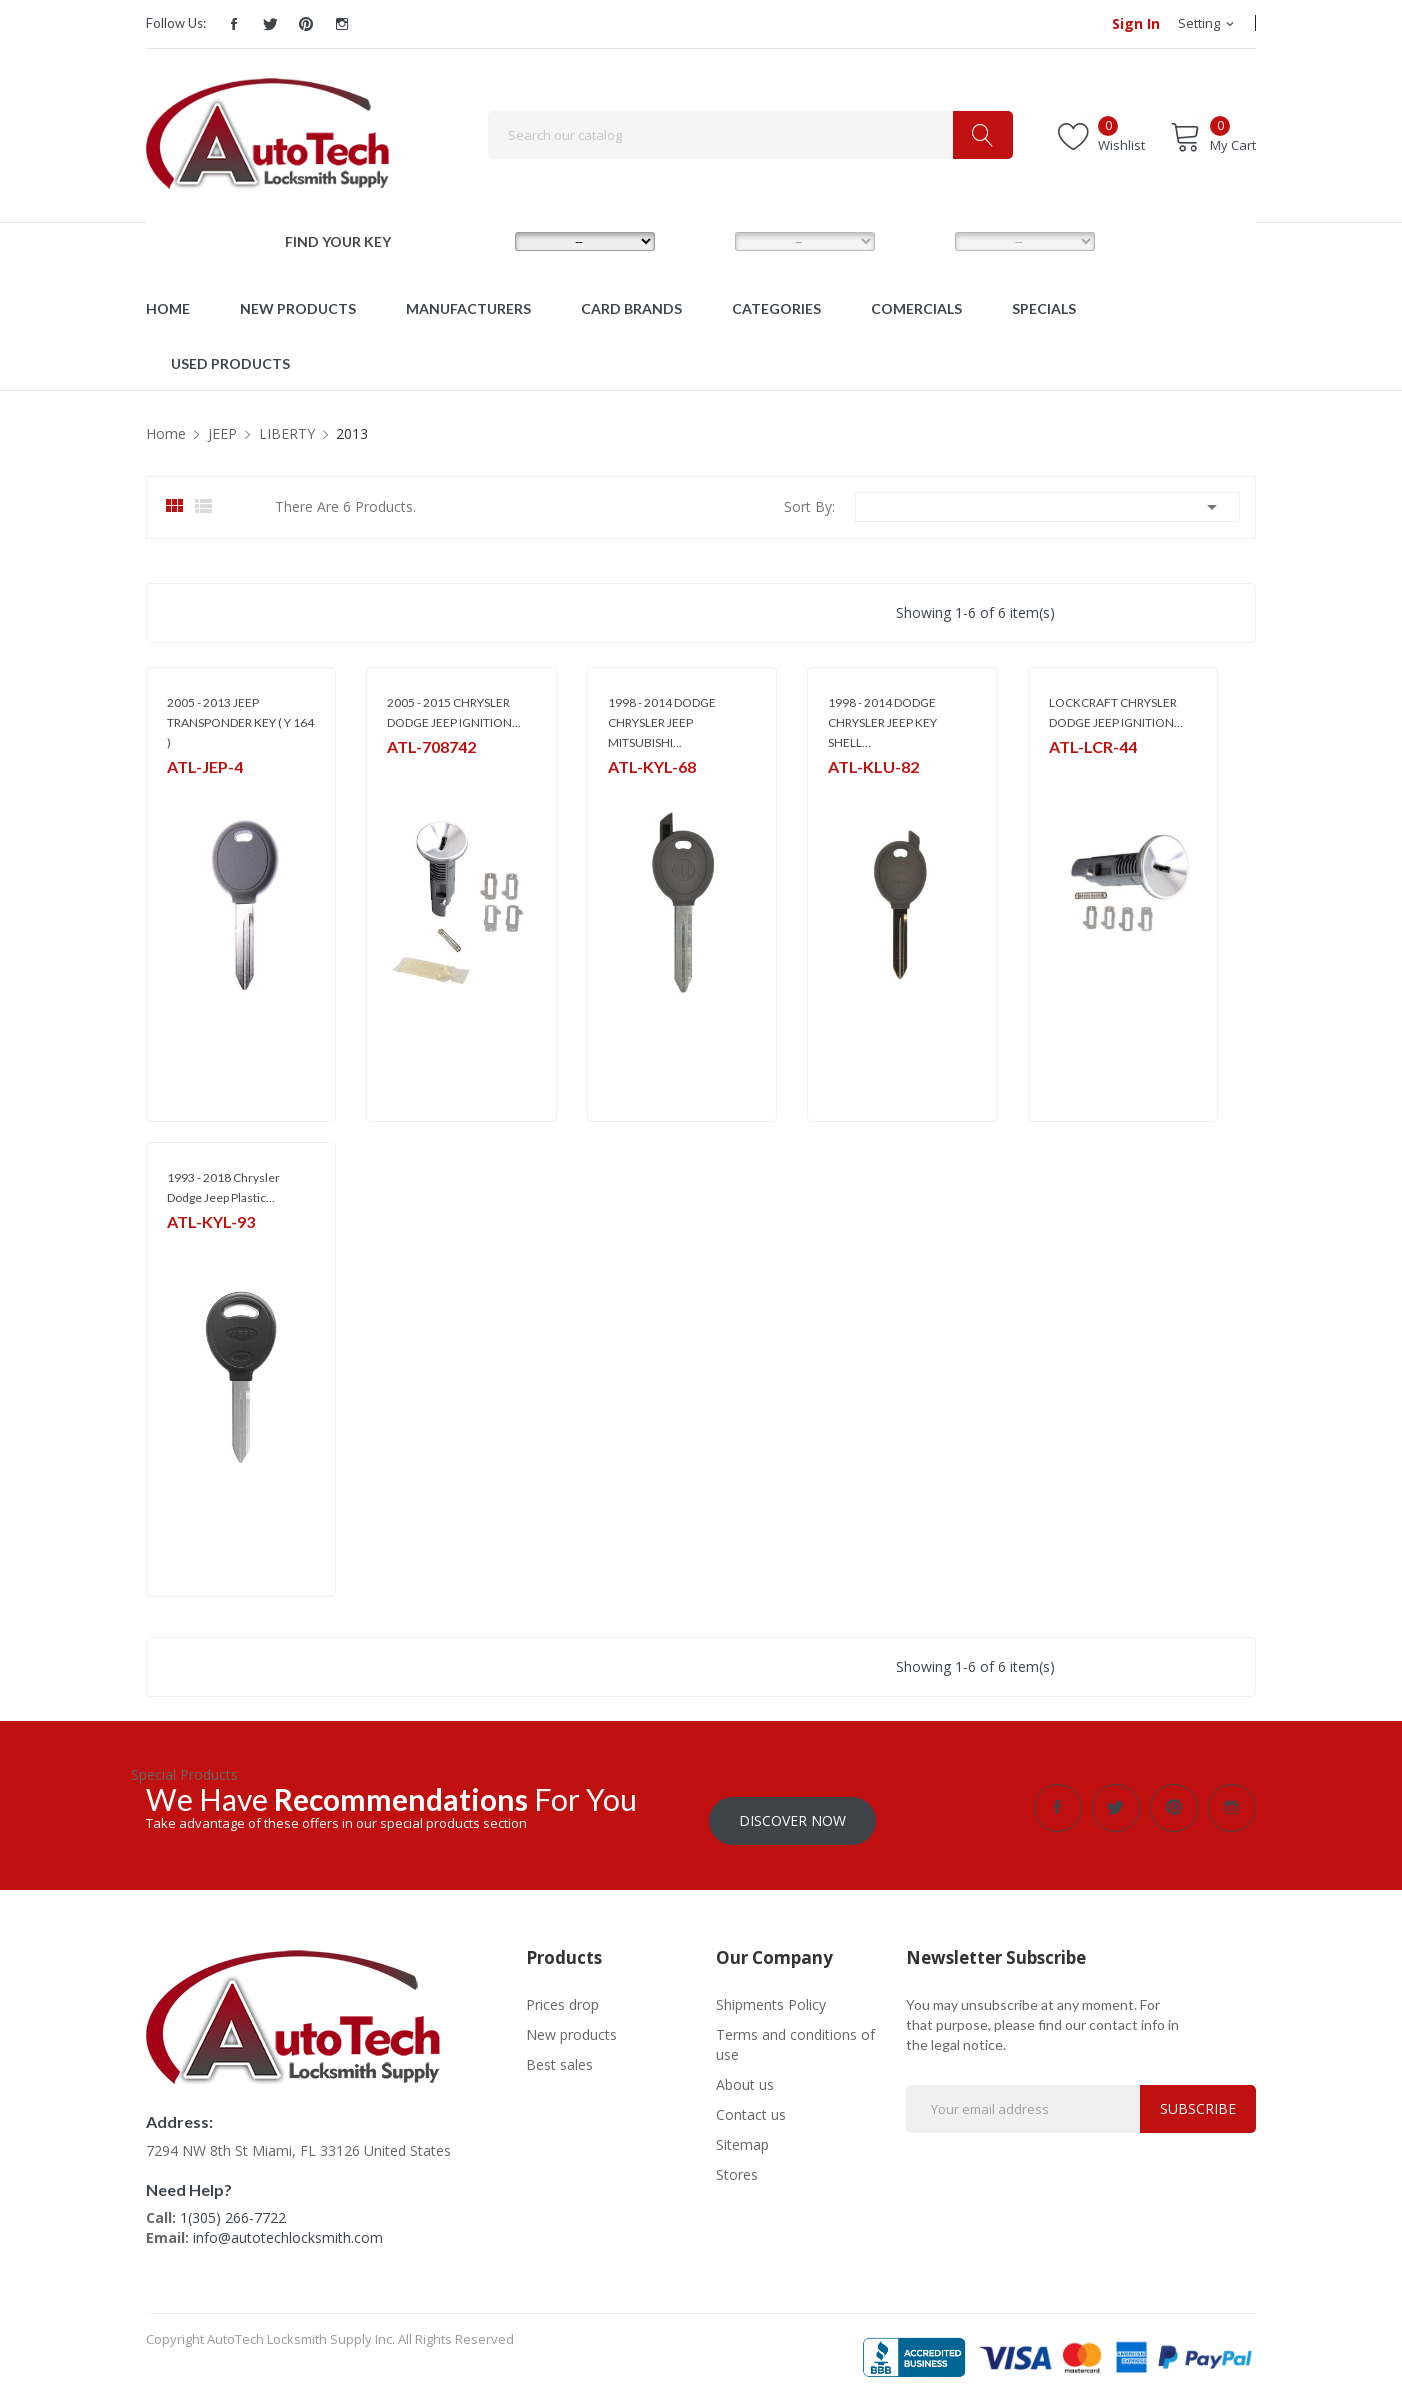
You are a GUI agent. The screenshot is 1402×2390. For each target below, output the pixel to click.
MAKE (481, 241)
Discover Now (792, 1807)
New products (571, 2021)
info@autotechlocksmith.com (288, 2224)
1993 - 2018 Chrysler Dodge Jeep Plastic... (223, 1187)
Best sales (559, 2051)
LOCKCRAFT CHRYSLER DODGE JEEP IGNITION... (1116, 712)
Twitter (270, 24)
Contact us (751, 2101)
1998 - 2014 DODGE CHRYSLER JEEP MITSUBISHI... (662, 722)
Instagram (342, 24)
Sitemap (742, 2131)
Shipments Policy (771, 1991)
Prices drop (562, 1991)
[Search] (750, 135)
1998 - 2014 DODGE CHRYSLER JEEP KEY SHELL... (882, 722)
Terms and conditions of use (795, 2031)
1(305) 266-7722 (233, 2204)
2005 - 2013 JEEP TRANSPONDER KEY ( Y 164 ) (240, 722)
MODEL (706, 241)
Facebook (234, 24)
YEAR (918, 241)
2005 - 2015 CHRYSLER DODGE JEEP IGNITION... (454, 712)
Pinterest (306, 24)
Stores (737, 2161)
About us (745, 2071)
